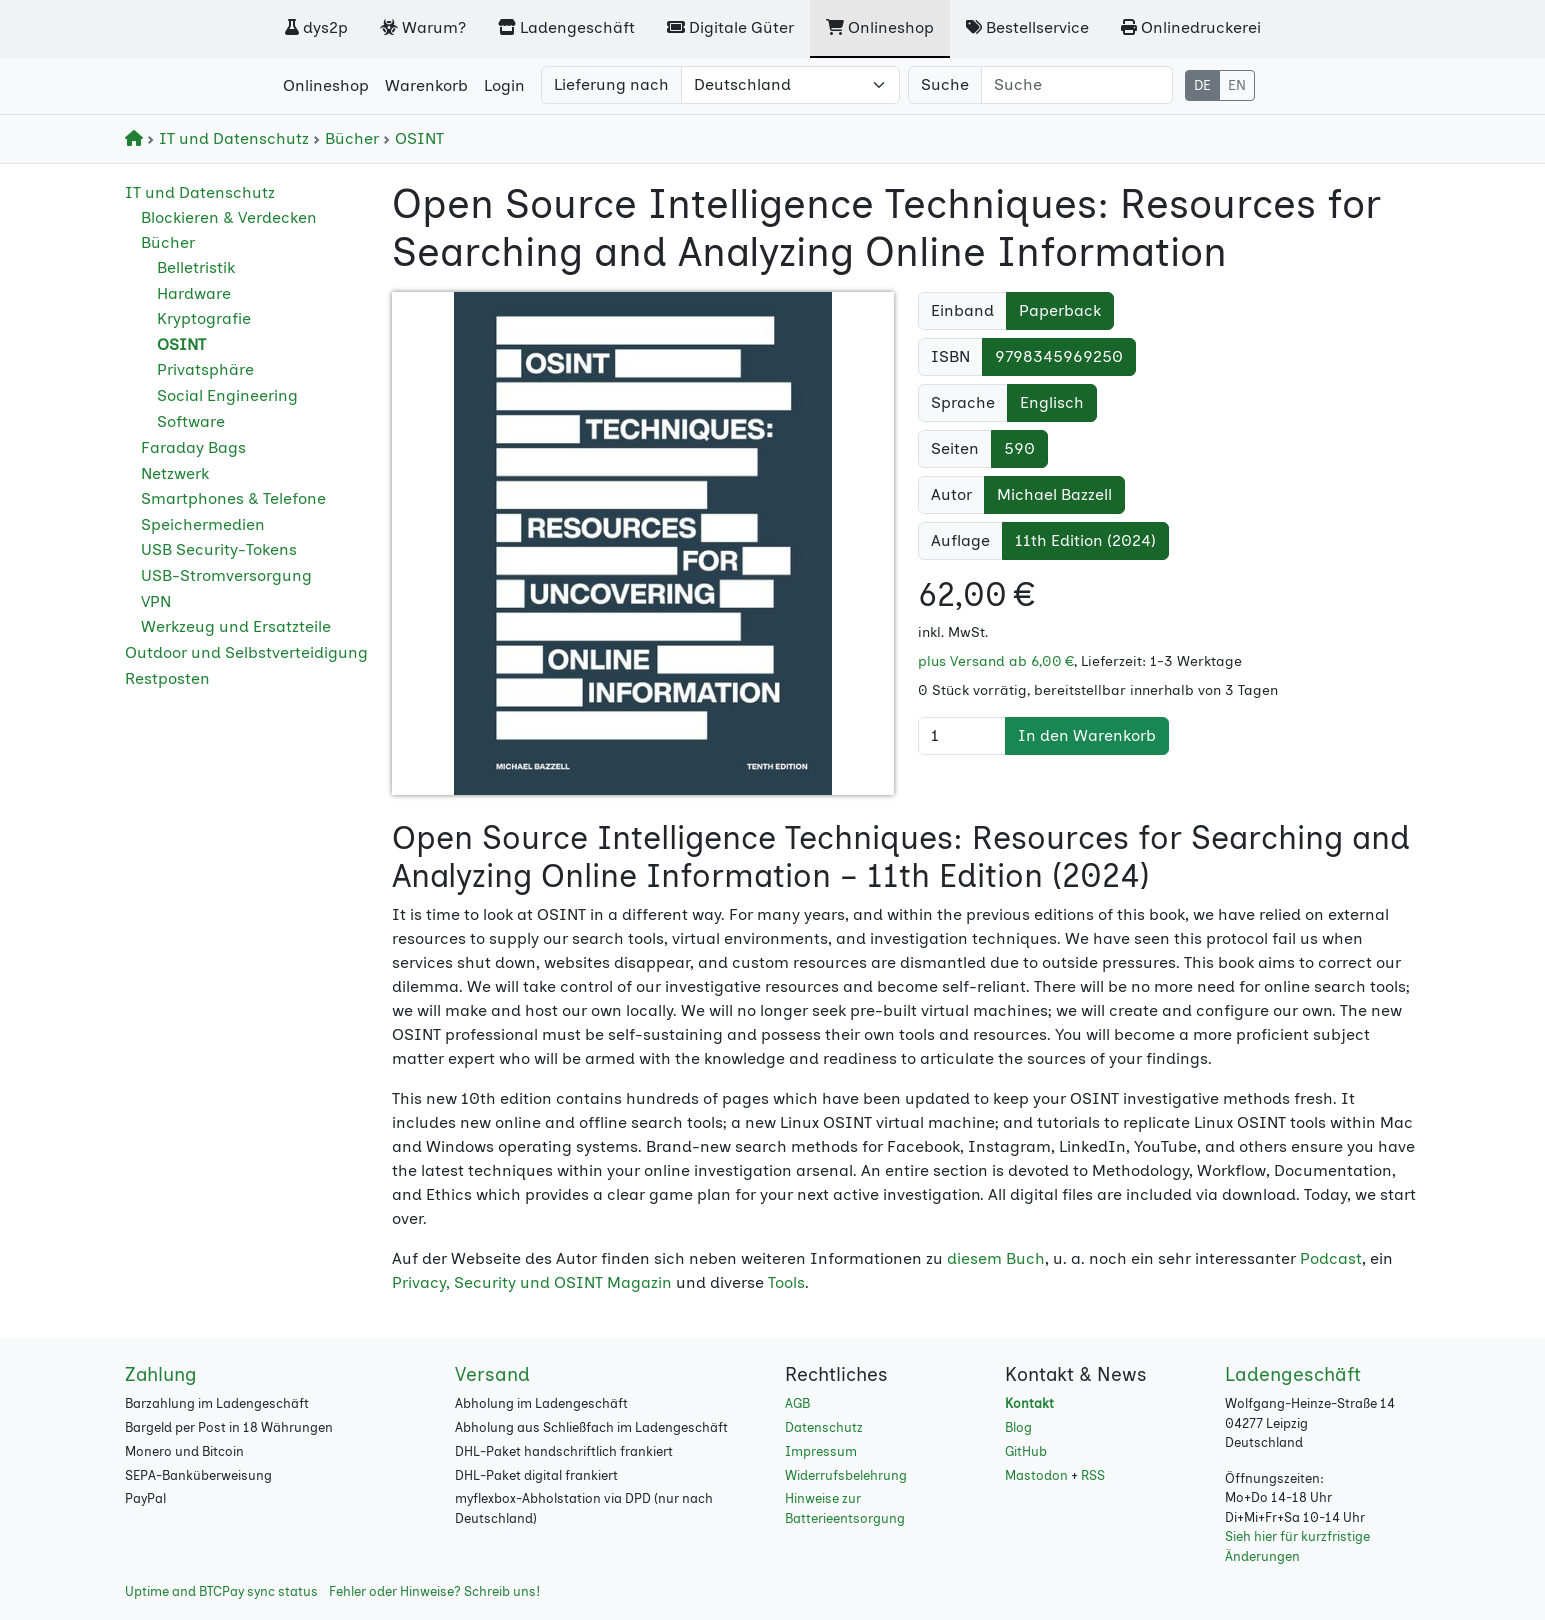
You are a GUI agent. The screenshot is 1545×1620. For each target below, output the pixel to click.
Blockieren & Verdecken (229, 217)
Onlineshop (880, 27)
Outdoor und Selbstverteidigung (246, 652)
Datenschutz (824, 1427)
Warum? (423, 27)
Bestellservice (1027, 27)
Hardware (194, 293)
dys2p (316, 27)
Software (191, 421)
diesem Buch (996, 1258)
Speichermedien (203, 524)
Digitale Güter (730, 27)
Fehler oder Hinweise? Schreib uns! (434, 1591)
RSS (1093, 1475)
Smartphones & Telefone (233, 498)
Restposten (167, 678)
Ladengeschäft (566, 27)
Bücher (348, 138)
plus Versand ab (996, 661)
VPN (156, 601)
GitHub (1026, 1451)
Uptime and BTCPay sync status (221, 1591)
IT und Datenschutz (230, 138)
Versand (492, 1374)
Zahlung (161, 1374)
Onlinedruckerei (1191, 27)
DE (1202, 85)
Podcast (1331, 1258)
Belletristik (196, 267)
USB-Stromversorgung (226, 575)
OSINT (413, 138)
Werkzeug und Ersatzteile (236, 626)
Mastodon (1036, 1475)
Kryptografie (204, 318)
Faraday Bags (193, 447)
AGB (797, 1403)
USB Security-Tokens (219, 549)
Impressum (821, 1451)
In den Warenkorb (1087, 735)
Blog (1018, 1427)
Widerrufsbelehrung (846, 1475)
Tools (786, 1282)
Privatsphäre (205, 369)
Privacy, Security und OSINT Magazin (532, 1282)
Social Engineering (227, 395)
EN (1237, 85)
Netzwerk (175, 473)
